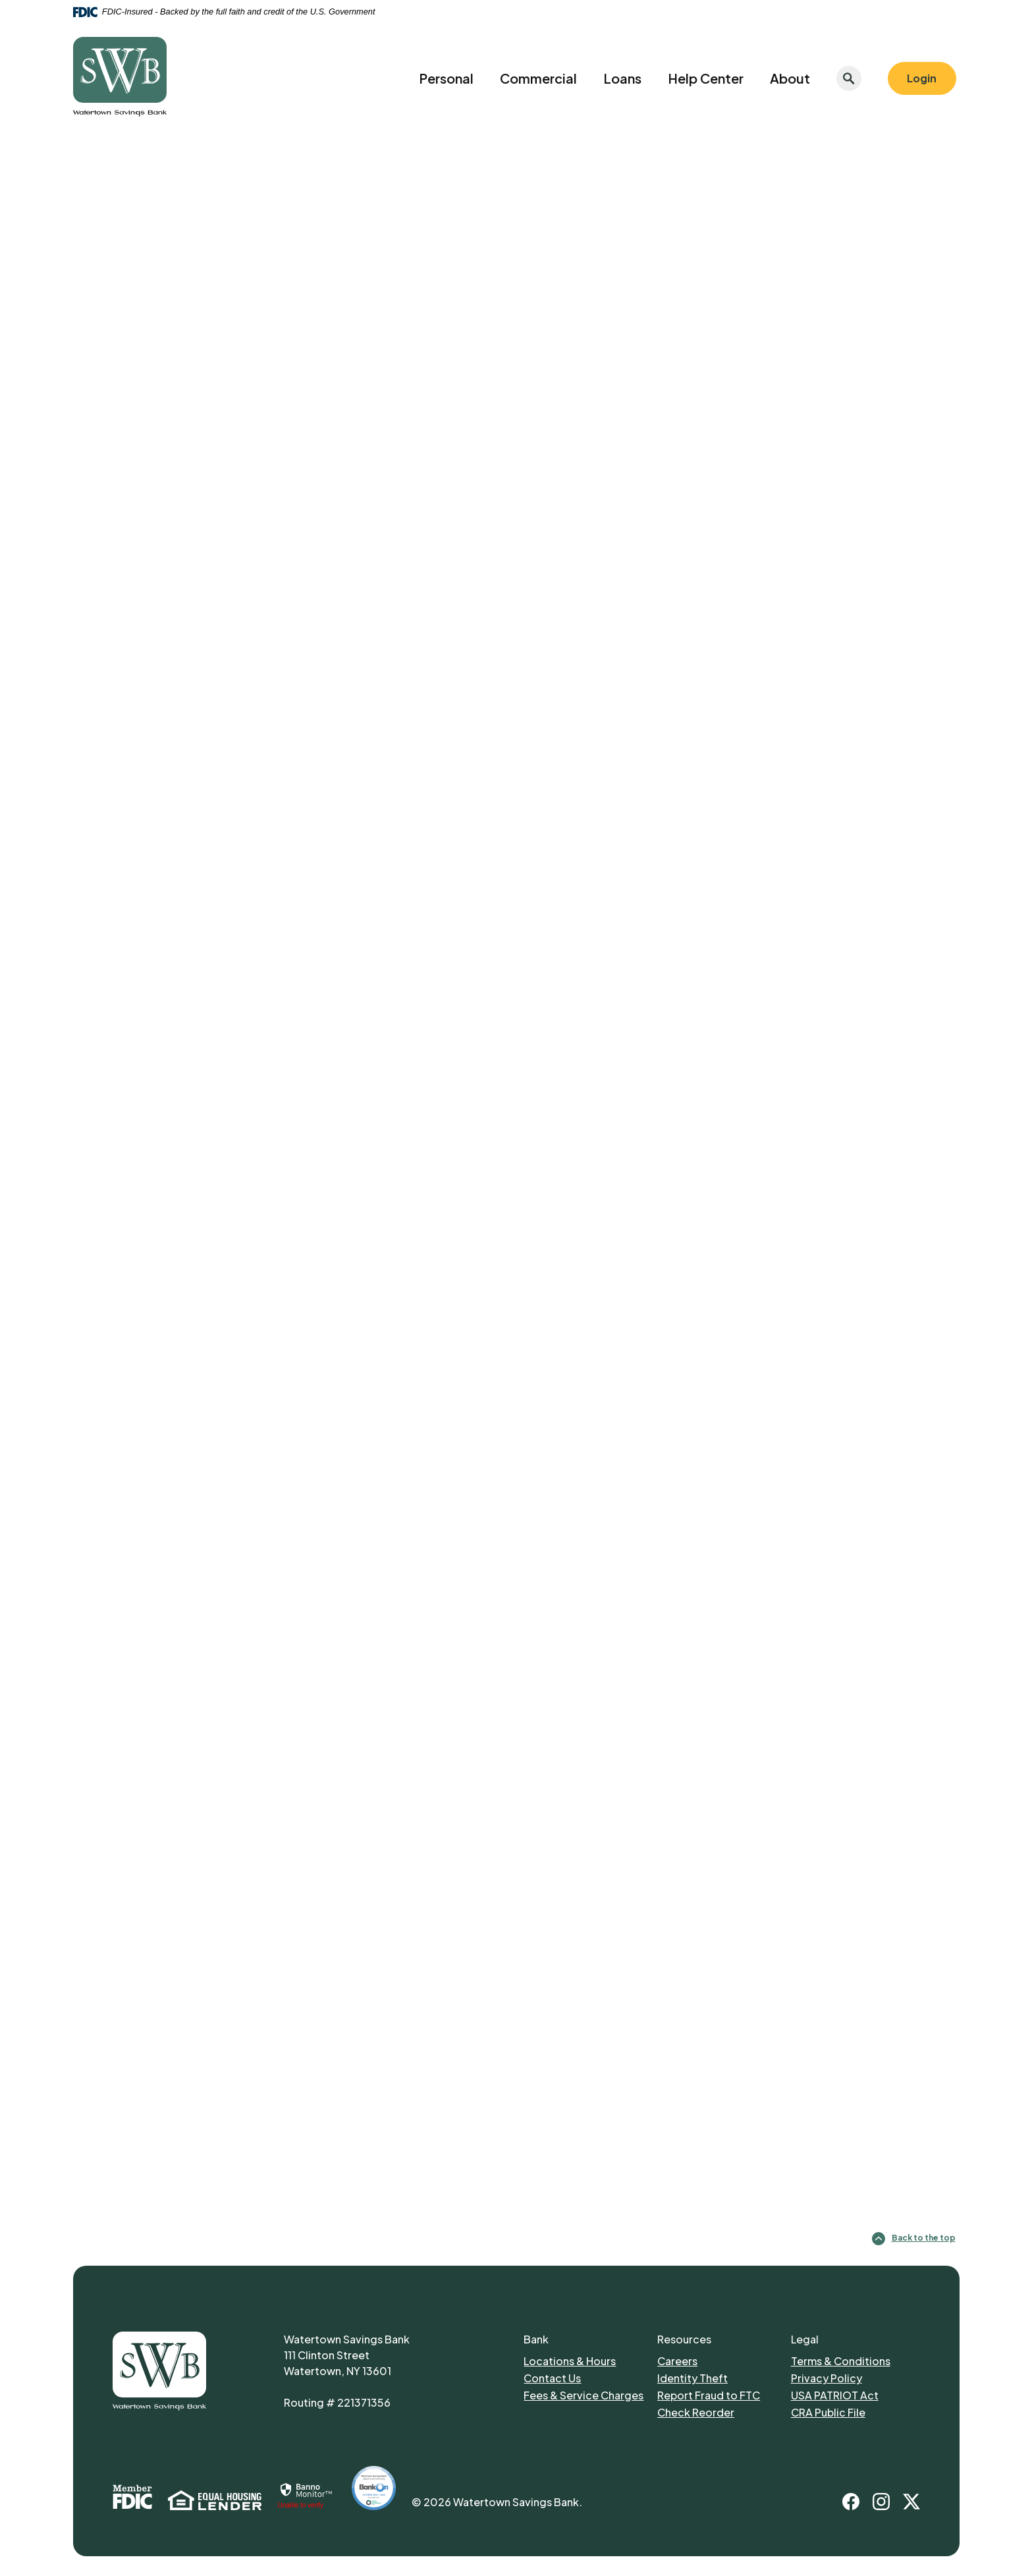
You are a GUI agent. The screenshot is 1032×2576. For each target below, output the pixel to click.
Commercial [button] (538, 78)
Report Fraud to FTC (708, 2395)
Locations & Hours (570, 2361)
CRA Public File (828, 2412)
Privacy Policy (826, 2378)
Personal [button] (446, 78)
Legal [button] (805, 2339)
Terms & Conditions (840, 2361)
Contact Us (552, 2378)
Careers (677, 2361)
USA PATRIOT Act (835, 2395)
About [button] (790, 78)
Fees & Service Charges (583, 2395)
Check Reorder (695, 2412)
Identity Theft (692, 2378)
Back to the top (914, 2238)
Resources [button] (684, 2339)
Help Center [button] (706, 78)
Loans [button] (622, 78)
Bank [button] (536, 2339)
